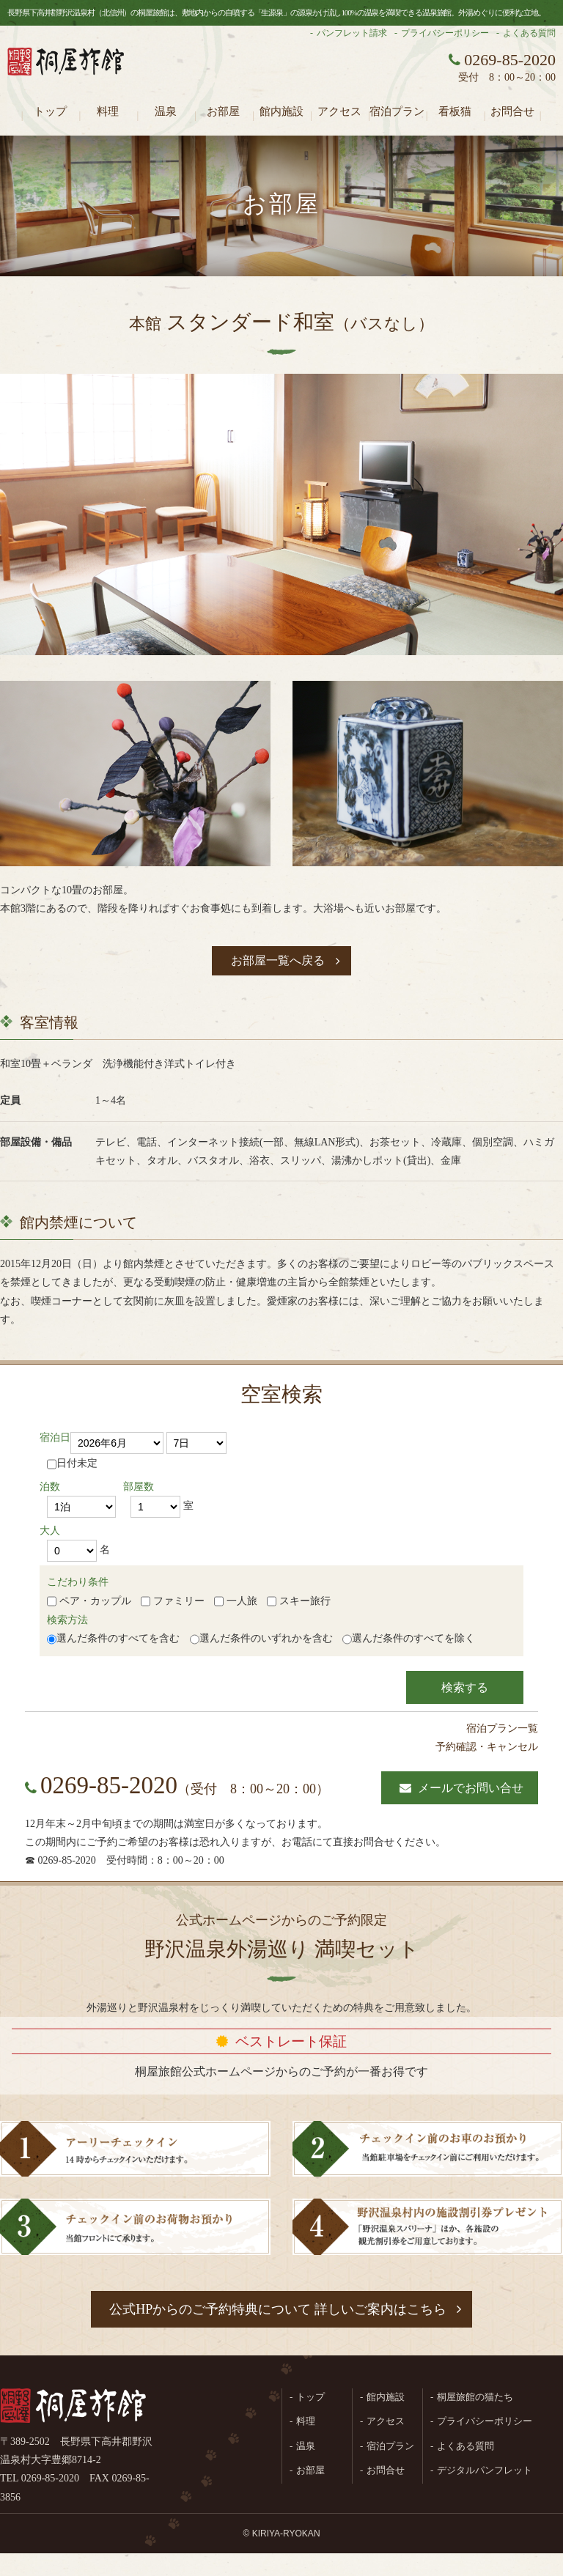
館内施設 (281, 111)
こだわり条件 (77, 1581)
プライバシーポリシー (445, 33)
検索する (464, 1687)
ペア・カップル (89, 1600)
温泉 (166, 111)
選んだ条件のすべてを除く (413, 1638)
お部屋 (223, 111)
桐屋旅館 (73, 2406)
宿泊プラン (396, 111)
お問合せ (512, 111)
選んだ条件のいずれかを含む (266, 1638)
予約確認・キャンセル (486, 1746)
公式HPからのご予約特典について (277, 2309)
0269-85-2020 (108, 1785)
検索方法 (67, 1619)
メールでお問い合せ (470, 1788)
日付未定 (72, 1464)
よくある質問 (529, 33)
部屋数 (138, 1486)
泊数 (50, 1486)
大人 (50, 1530)
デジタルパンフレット (484, 2470)
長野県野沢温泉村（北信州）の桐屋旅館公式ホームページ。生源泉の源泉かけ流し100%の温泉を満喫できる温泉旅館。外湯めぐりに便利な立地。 (66, 70)
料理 (108, 111)
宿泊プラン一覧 (502, 1728)
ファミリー (173, 1600)
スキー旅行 (299, 1600)
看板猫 (454, 111)
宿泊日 (55, 1437)
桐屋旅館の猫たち (475, 2396)
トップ (50, 111)
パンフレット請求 (352, 33)
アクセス (339, 111)
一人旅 (235, 1600)
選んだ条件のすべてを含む (118, 1638)
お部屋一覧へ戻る (278, 960)
